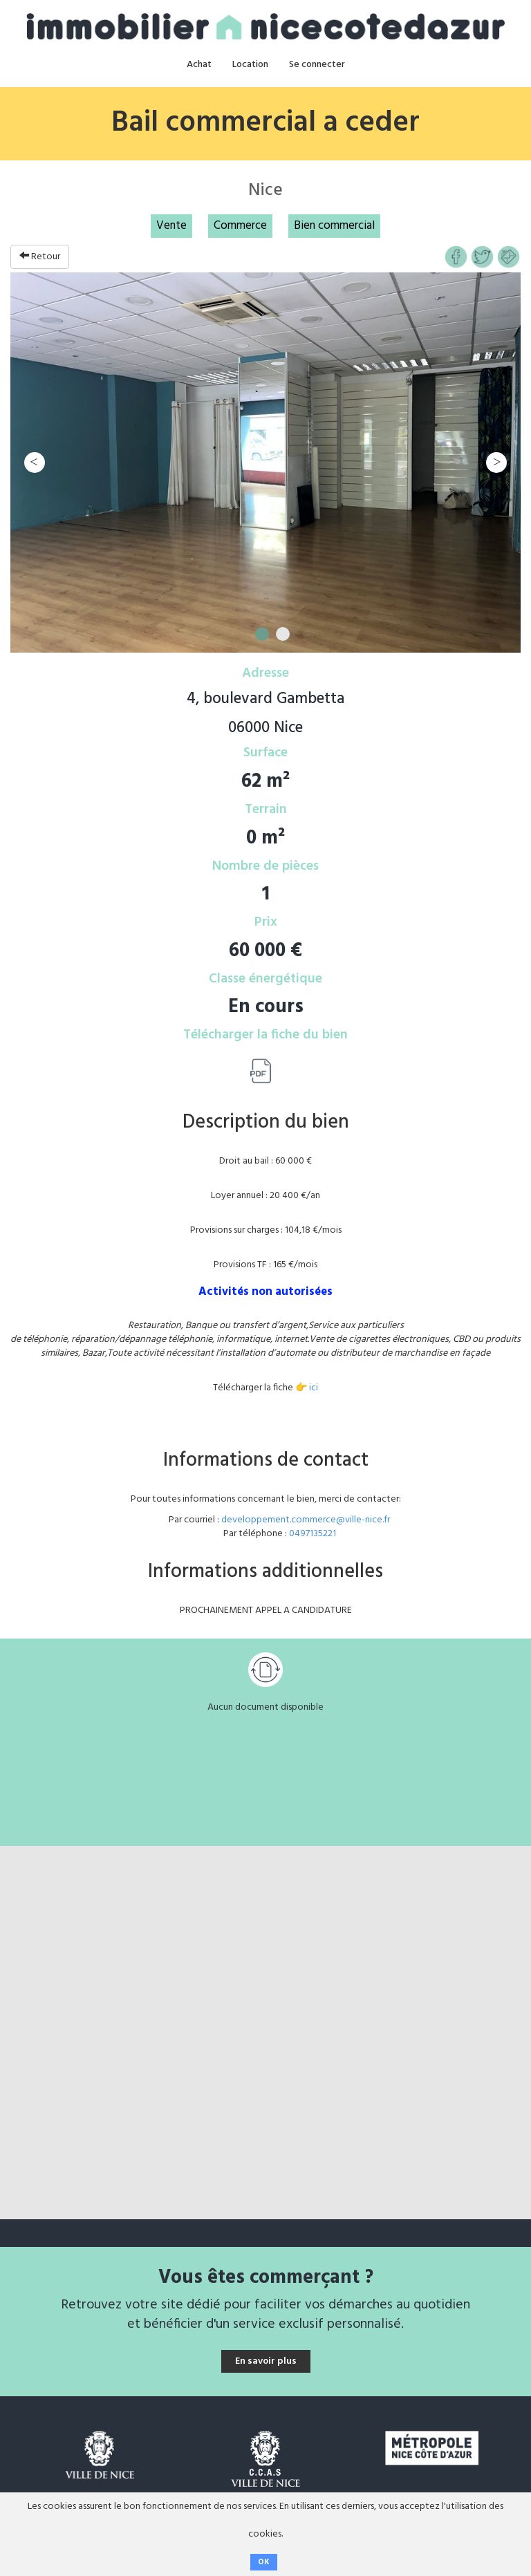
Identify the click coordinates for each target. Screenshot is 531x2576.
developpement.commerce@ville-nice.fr (305, 1520)
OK (264, 2562)
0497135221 (312, 1534)
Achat (199, 65)
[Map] (265, 2032)
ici (313, 1388)
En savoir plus (266, 2361)
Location (250, 65)
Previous (34, 462)
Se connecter (317, 65)
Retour (39, 257)
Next (496, 462)
